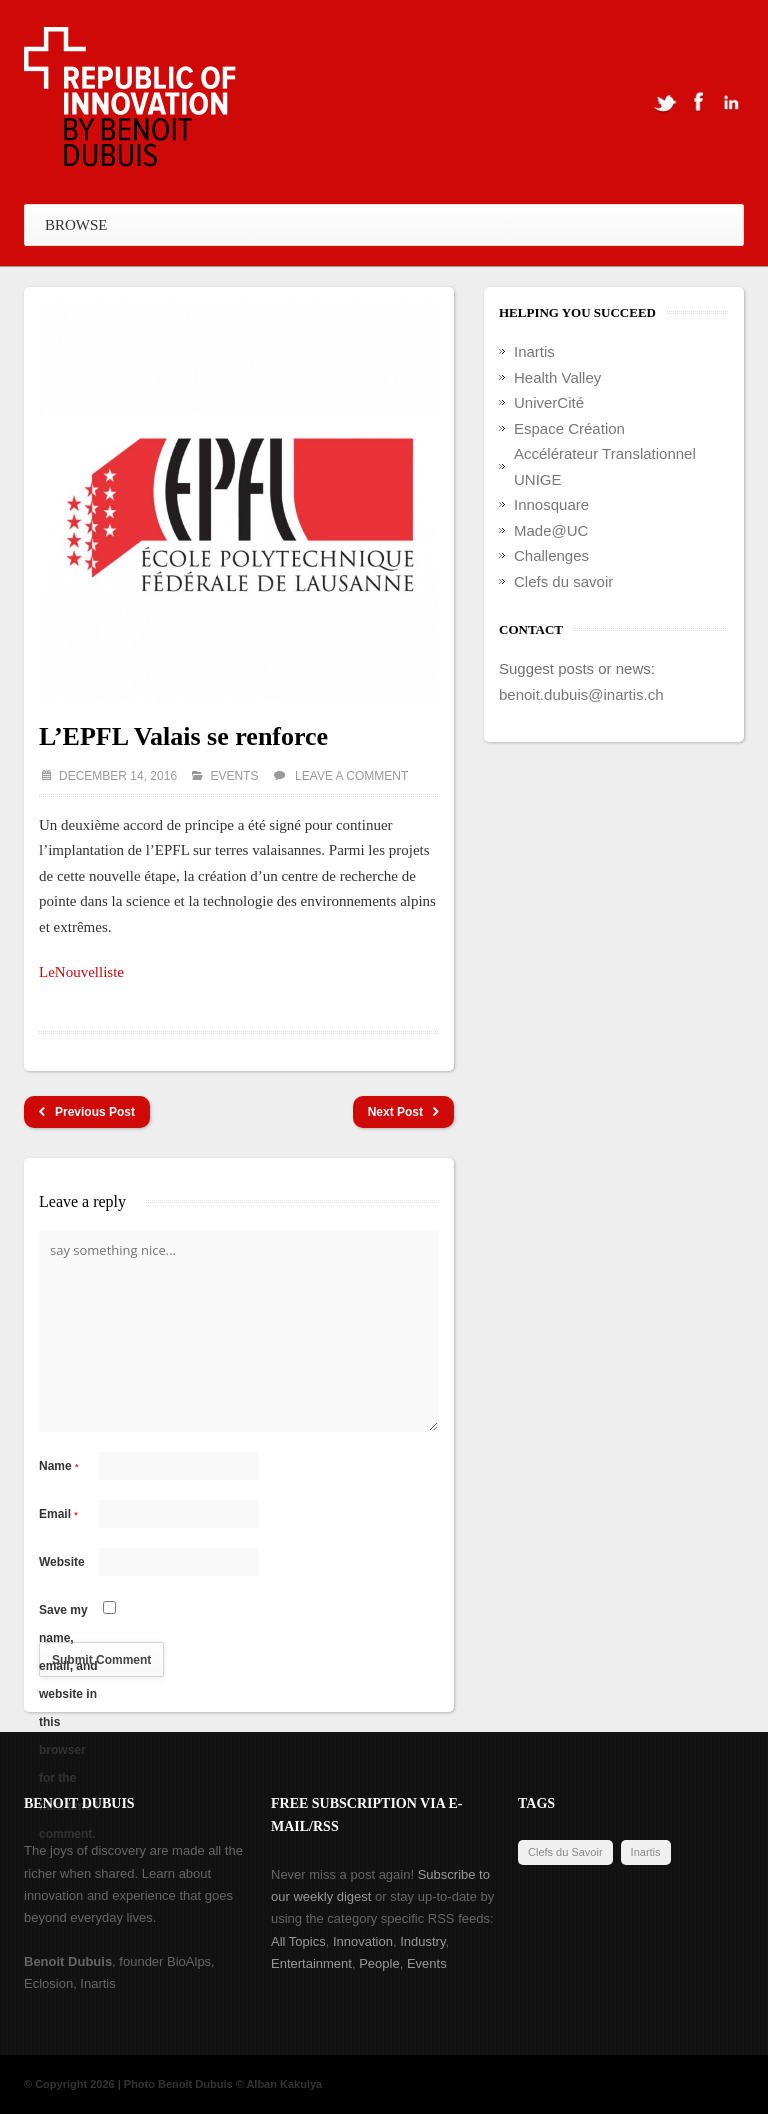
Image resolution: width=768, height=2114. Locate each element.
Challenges (551, 555)
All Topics (298, 1941)
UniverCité (549, 402)
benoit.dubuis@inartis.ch (581, 694)
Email (58, 1514)
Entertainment (311, 1963)
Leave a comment (351, 776)
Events (234, 776)
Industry (422, 1941)
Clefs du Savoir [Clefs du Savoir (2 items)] (565, 1852)
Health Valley (557, 377)
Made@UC (551, 530)
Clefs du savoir (563, 581)
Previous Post (87, 1112)
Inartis (534, 351)
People (379, 1963)
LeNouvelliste (81, 972)
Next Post (403, 1112)
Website (62, 1562)
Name (59, 1466)
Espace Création (569, 428)
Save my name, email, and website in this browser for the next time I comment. (68, 1613)
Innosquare (551, 504)
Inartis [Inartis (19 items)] (646, 1852)
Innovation (363, 1941)
